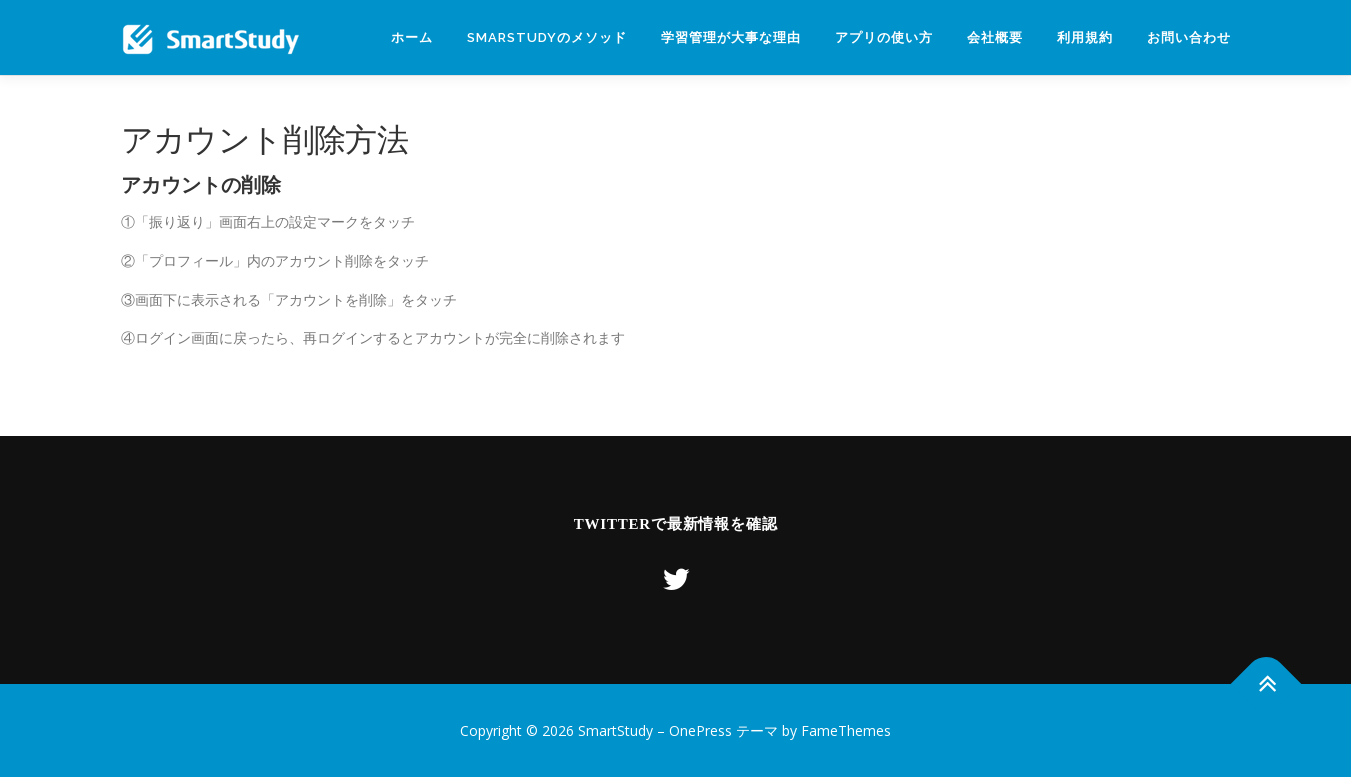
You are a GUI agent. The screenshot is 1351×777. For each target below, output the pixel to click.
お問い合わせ (1189, 37)
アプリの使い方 (884, 37)
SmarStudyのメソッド (547, 37)
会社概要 (995, 37)
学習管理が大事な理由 (731, 37)
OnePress (700, 730)
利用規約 (1085, 37)
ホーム (412, 37)
